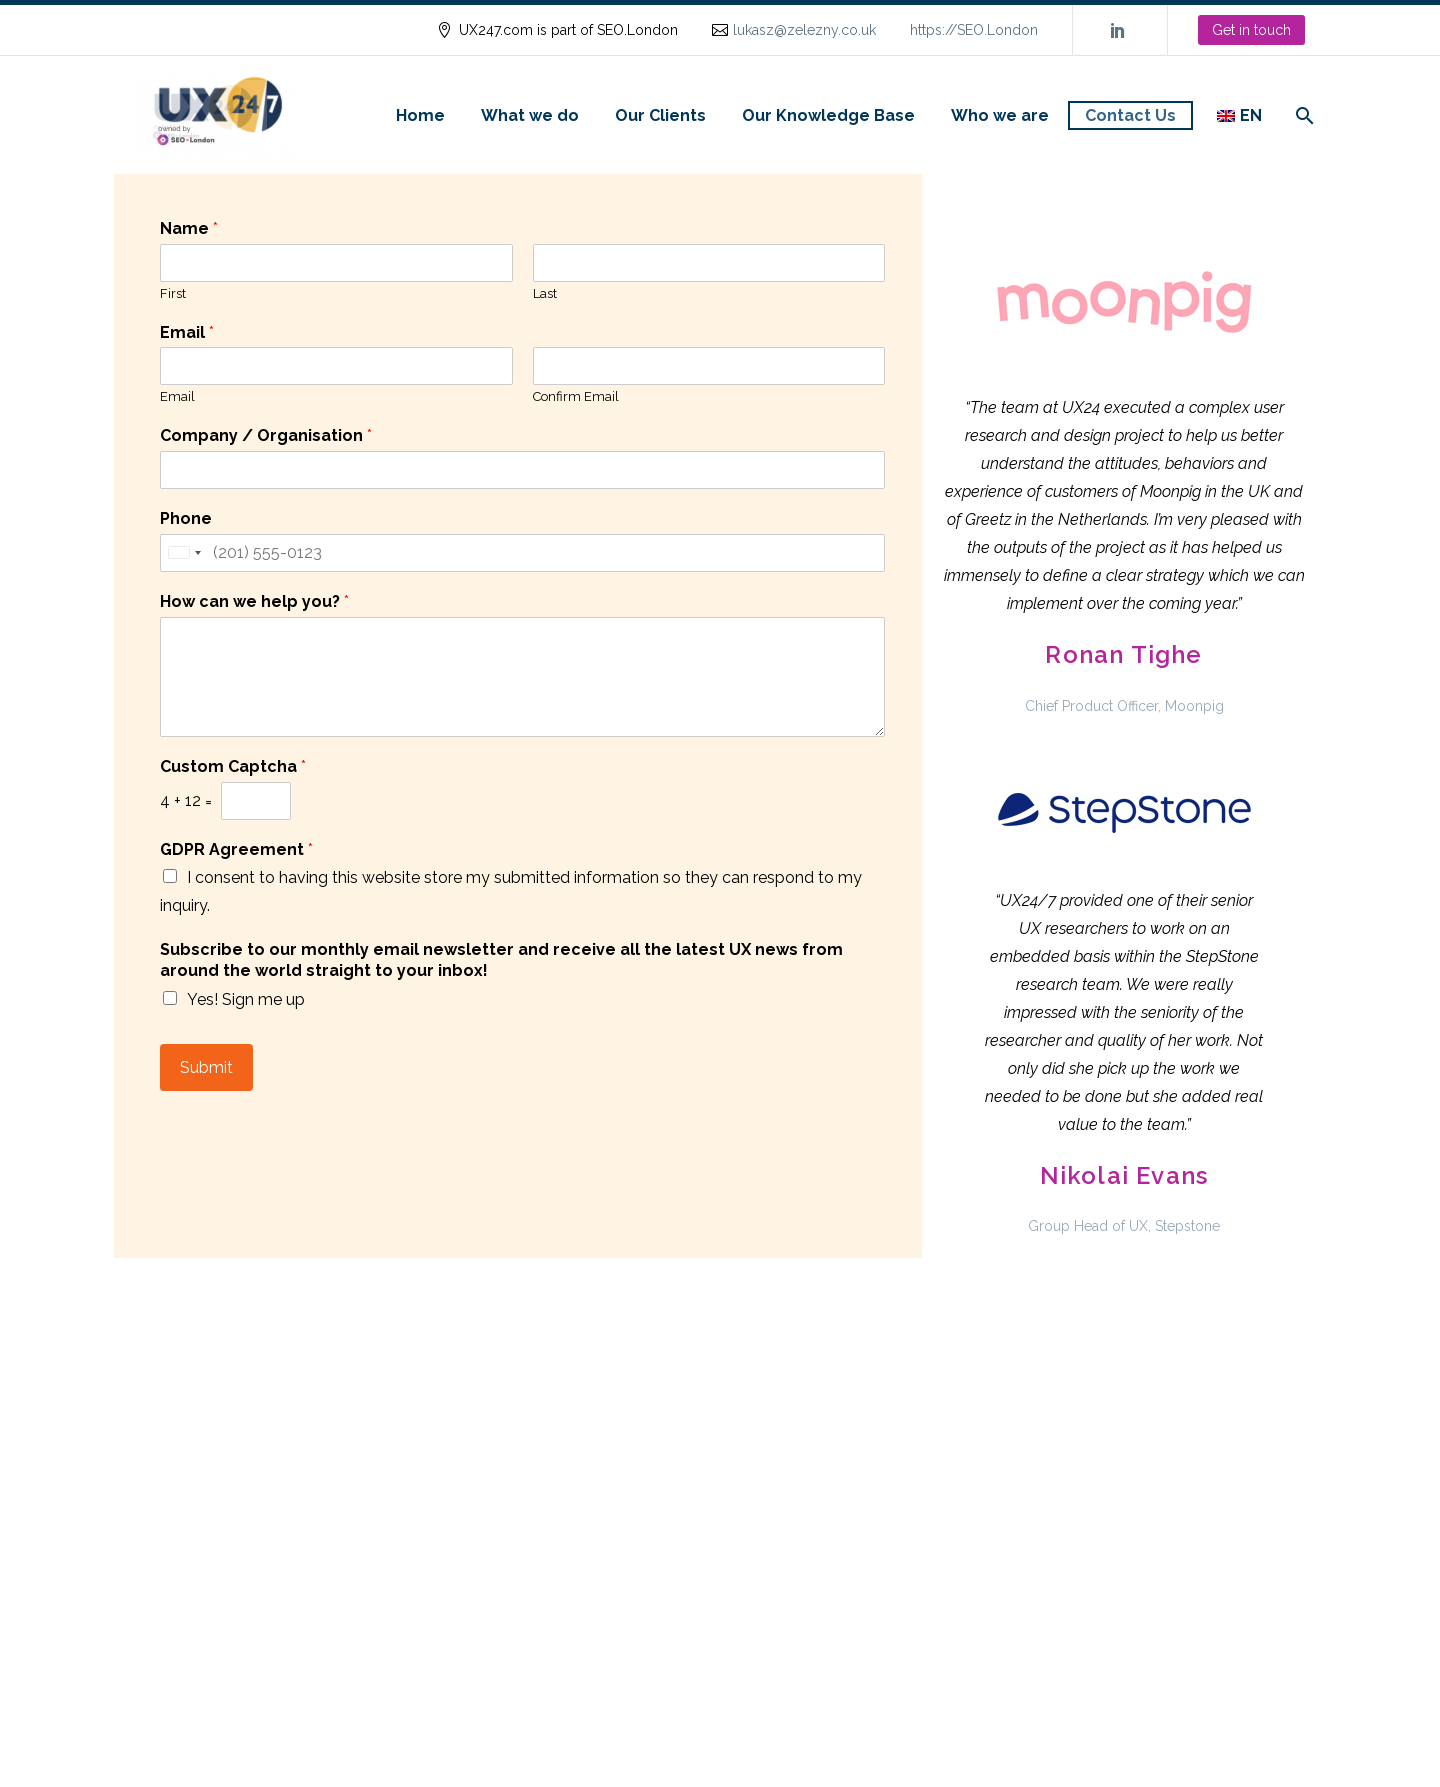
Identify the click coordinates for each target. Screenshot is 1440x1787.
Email (187, 332)
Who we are (1000, 115)
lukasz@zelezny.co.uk (804, 30)
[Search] (1302, 115)
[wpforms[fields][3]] (522, 470)
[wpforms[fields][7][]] (170, 998)
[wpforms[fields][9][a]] (256, 801)
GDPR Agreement (236, 849)
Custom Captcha (233, 766)
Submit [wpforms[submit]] (206, 1067)
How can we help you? (254, 601)
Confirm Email (576, 396)
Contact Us (1130, 115)
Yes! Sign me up (246, 999)
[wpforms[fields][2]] (522, 677)
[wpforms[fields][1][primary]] (336, 366)
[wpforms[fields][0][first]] (336, 263)
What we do (530, 115)
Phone (186, 518)
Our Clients (660, 115)
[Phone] (522, 553)
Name (189, 228)
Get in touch (1251, 30)
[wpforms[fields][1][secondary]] (709, 366)
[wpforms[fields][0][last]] (709, 263)
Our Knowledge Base (828, 115)
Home (420, 115)
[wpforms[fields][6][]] (170, 876)
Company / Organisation (266, 435)
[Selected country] (184, 553)
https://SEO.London (974, 30)
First (173, 293)
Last (545, 293)
